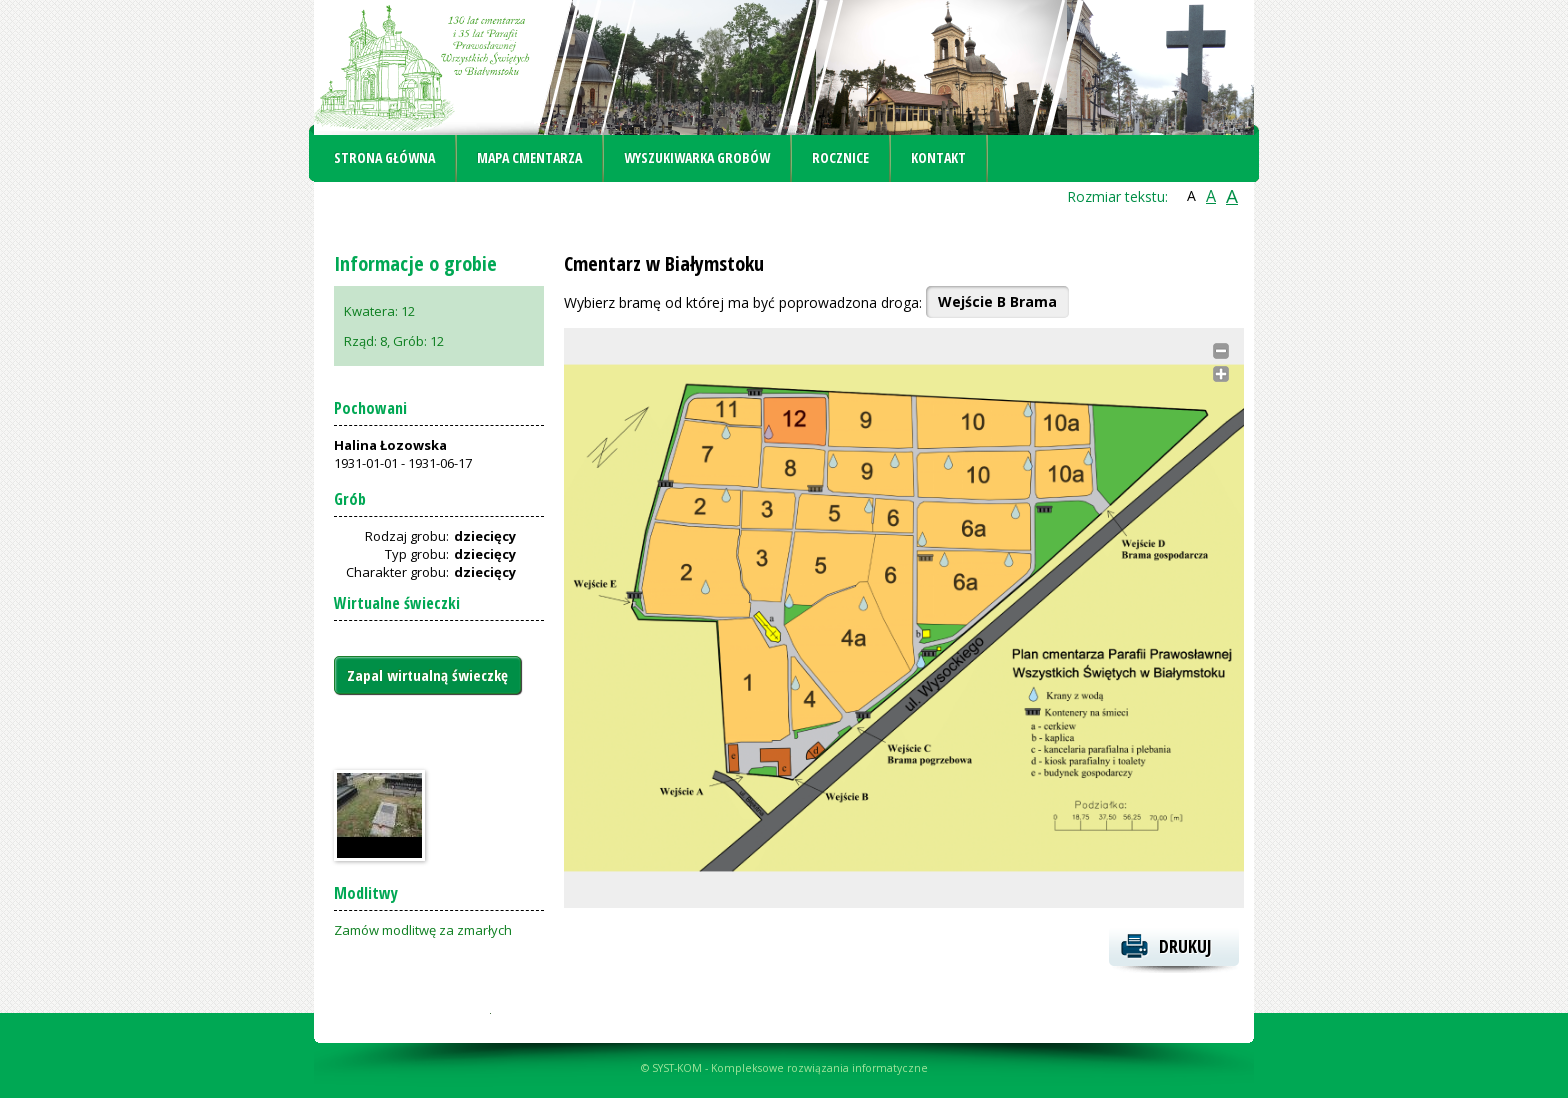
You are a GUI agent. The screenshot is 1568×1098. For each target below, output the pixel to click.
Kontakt (938, 157)
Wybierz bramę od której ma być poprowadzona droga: (743, 302)
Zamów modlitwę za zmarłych (423, 930)
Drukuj (1185, 946)
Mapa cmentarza (529, 157)
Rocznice (840, 157)
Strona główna (384, 157)
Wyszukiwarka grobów (697, 157)
